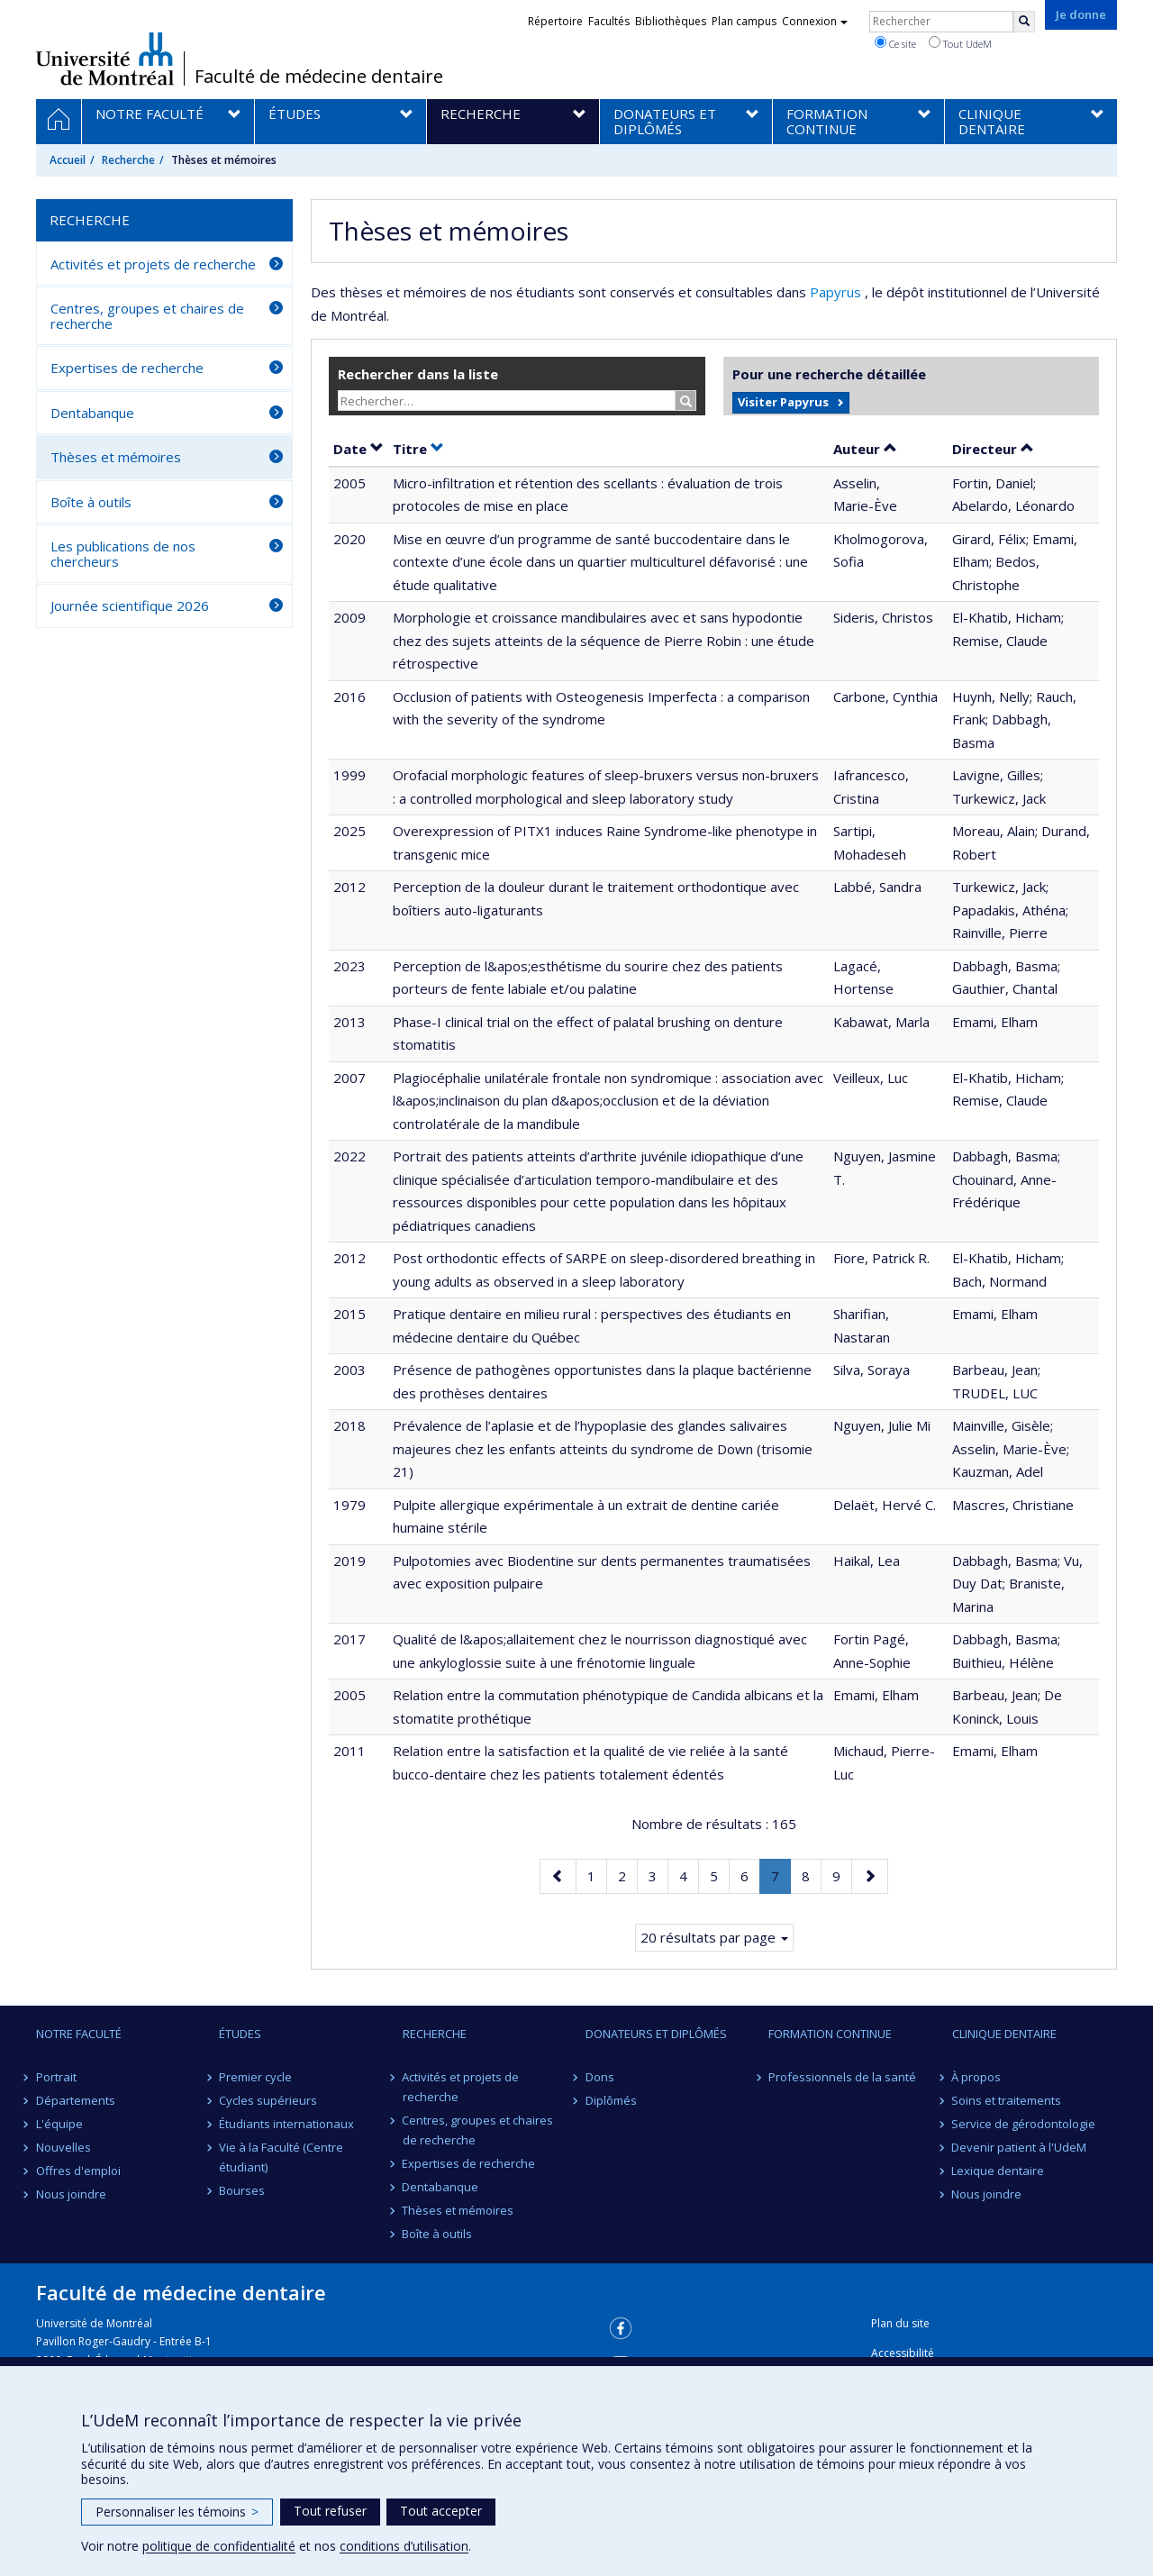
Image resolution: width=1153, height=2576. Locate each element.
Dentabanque (92, 413)
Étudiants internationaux (286, 2124)
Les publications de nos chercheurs (122, 553)
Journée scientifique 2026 (129, 605)
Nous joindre (71, 2194)
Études (240, 2033)
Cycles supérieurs (268, 2100)
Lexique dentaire (998, 2170)
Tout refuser (330, 2510)
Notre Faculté (79, 2033)
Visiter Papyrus (783, 402)
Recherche (128, 160)
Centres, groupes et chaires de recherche (147, 315)
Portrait (56, 2077)
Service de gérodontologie (1024, 2124)
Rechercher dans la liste (418, 374)
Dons (600, 2077)
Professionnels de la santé (842, 2077)
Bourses (242, 2190)
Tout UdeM (960, 43)
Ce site (895, 43)
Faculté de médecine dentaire (319, 77)
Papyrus (837, 292)
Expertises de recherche (127, 368)
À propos (977, 2077)
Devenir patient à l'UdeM (1019, 2147)
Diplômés (611, 2100)
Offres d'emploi (78, 2170)
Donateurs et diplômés (656, 2033)
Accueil (68, 160)
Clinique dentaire (1004, 2033)
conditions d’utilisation (404, 2545)
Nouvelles (63, 2147)
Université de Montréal (105, 59)
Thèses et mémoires (115, 457)
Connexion (815, 21)
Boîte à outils (91, 502)
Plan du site (900, 2323)
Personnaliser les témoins (177, 2511)
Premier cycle (255, 2077)
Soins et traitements (1007, 2100)
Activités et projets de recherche (153, 264)
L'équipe (59, 2124)
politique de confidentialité (218, 2545)
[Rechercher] (1024, 21)
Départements (75, 2100)
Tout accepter (441, 2510)
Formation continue (830, 2033)
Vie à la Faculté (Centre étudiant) (281, 2157)
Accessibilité (902, 2353)
